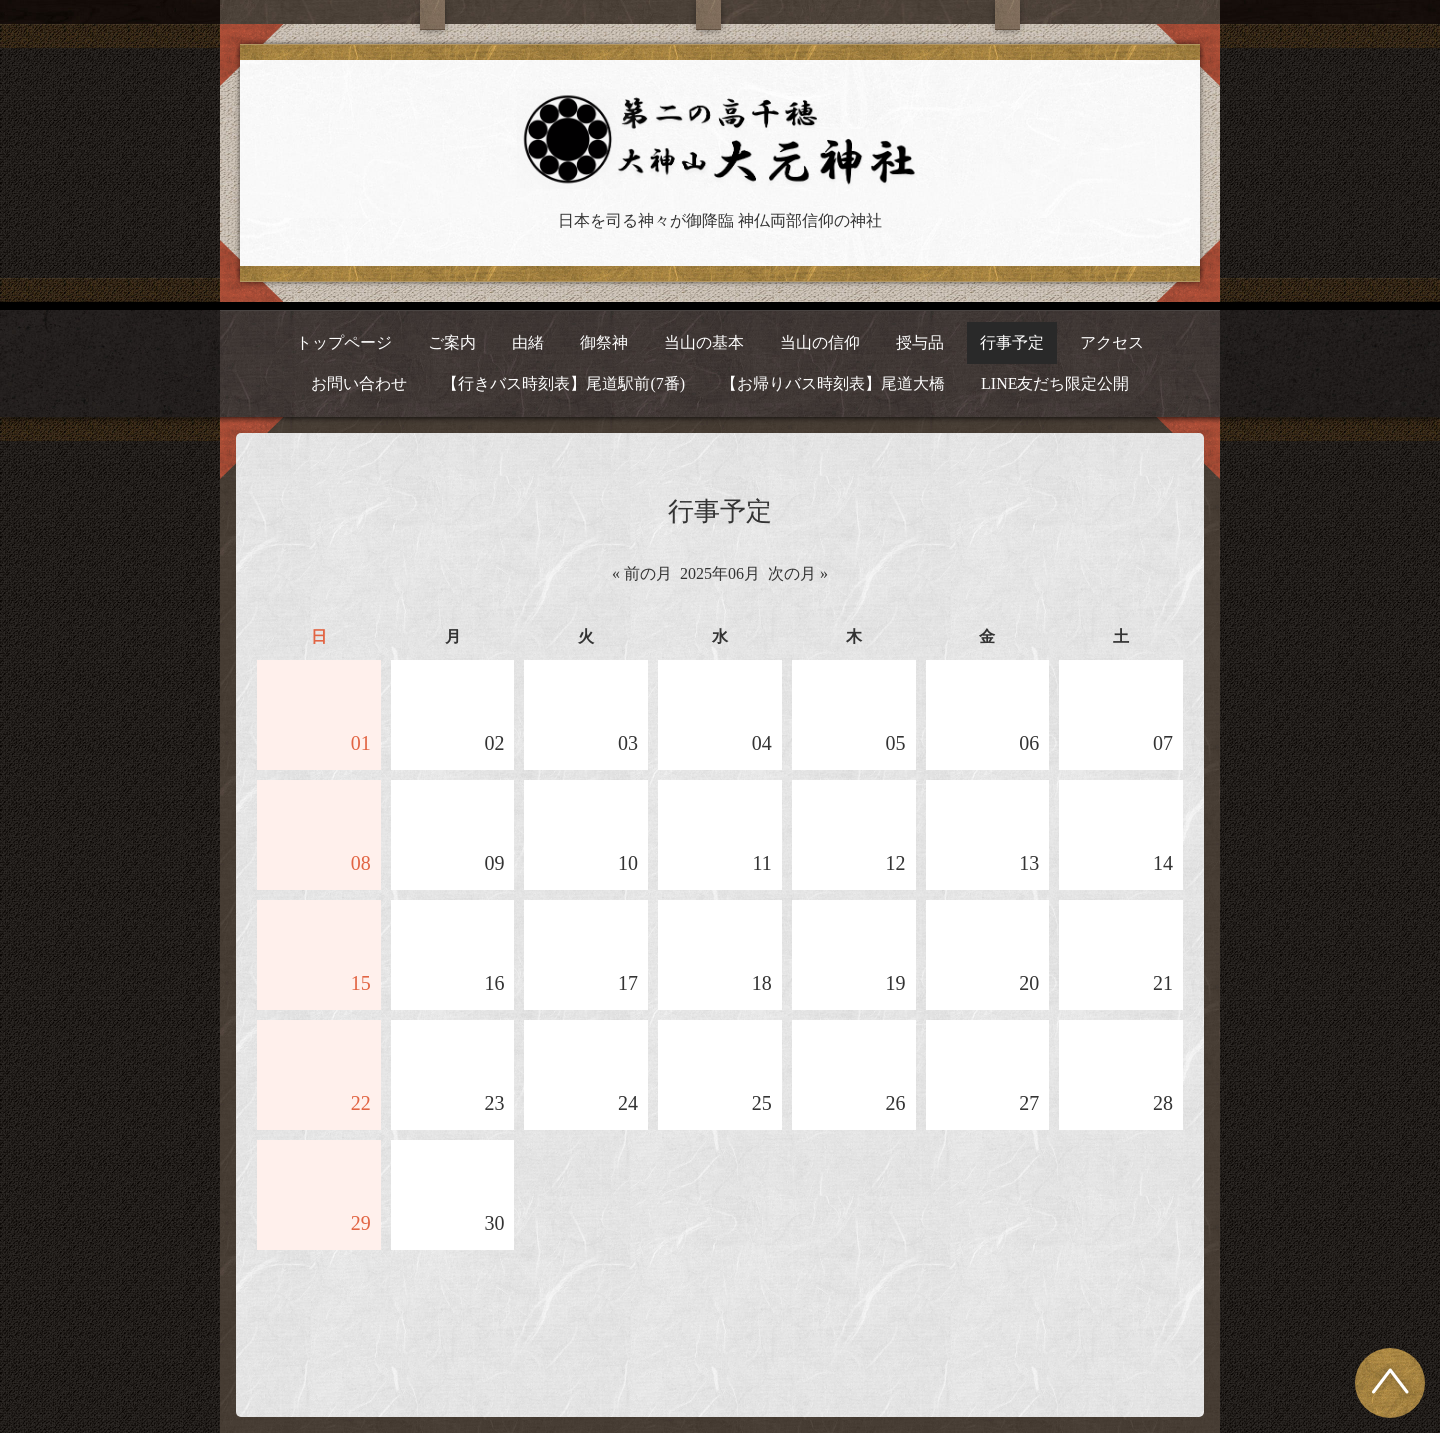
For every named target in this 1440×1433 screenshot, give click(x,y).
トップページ (344, 342)
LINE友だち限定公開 (1055, 383)
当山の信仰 (820, 342)
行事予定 (1012, 342)
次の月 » (798, 573)
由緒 (528, 342)
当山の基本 (704, 342)
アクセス (1112, 342)
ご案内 (452, 342)
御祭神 (604, 342)
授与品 (920, 342)
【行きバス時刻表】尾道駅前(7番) (563, 383)
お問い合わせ (359, 383)
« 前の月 (642, 573)
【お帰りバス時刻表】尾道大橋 (833, 383)
